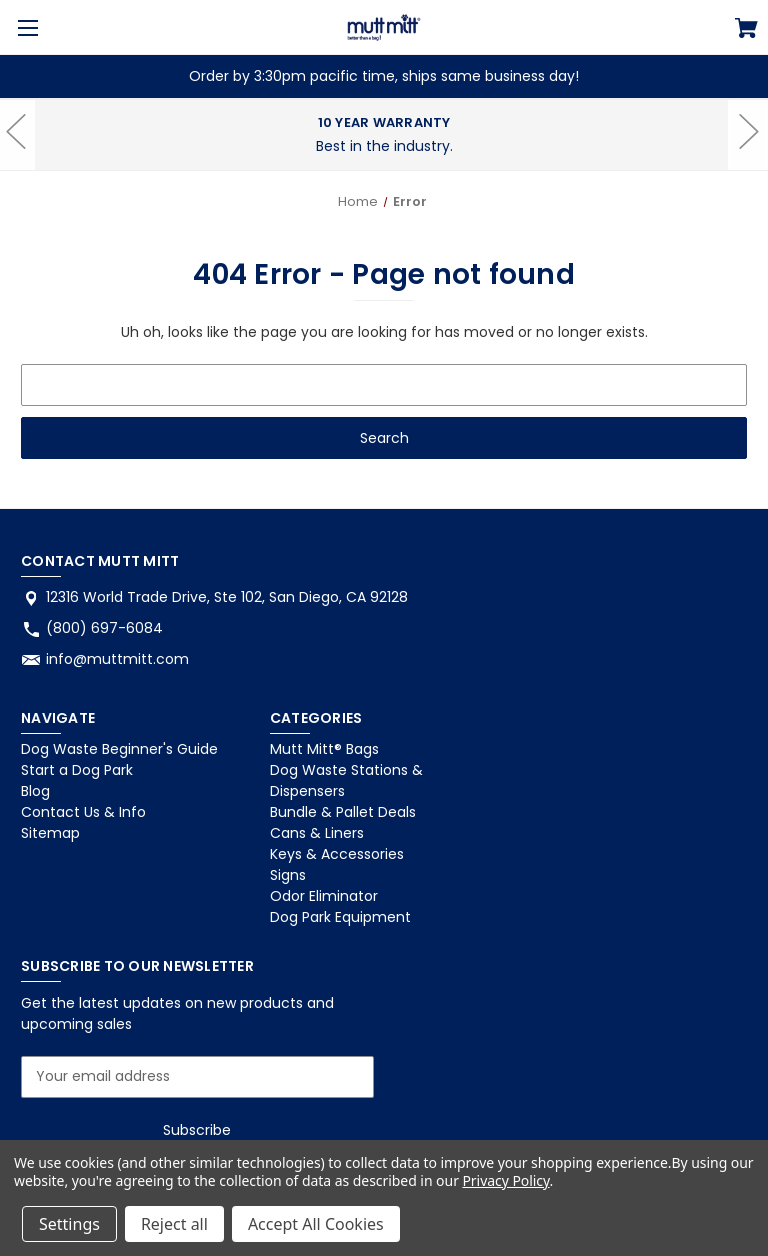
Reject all (174, 1224)
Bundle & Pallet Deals (343, 812)
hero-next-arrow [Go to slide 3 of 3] (748, 162)
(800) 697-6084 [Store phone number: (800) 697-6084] (104, 628)
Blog (35, 791)
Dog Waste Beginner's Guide (119, 749)
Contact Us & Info (83, 812)
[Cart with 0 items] (746, 31)
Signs (288, 875)
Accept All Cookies (316, 1224)
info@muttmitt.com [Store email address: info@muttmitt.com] (117, 659)
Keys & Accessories (337, 854)
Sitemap (50, 833)
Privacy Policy (505, 1180)
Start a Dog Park (77, 770)
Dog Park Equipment (340, 917)
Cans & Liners (317, 833)
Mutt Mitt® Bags (324, 749)
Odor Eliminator (324, 896)
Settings (69, 1224)
